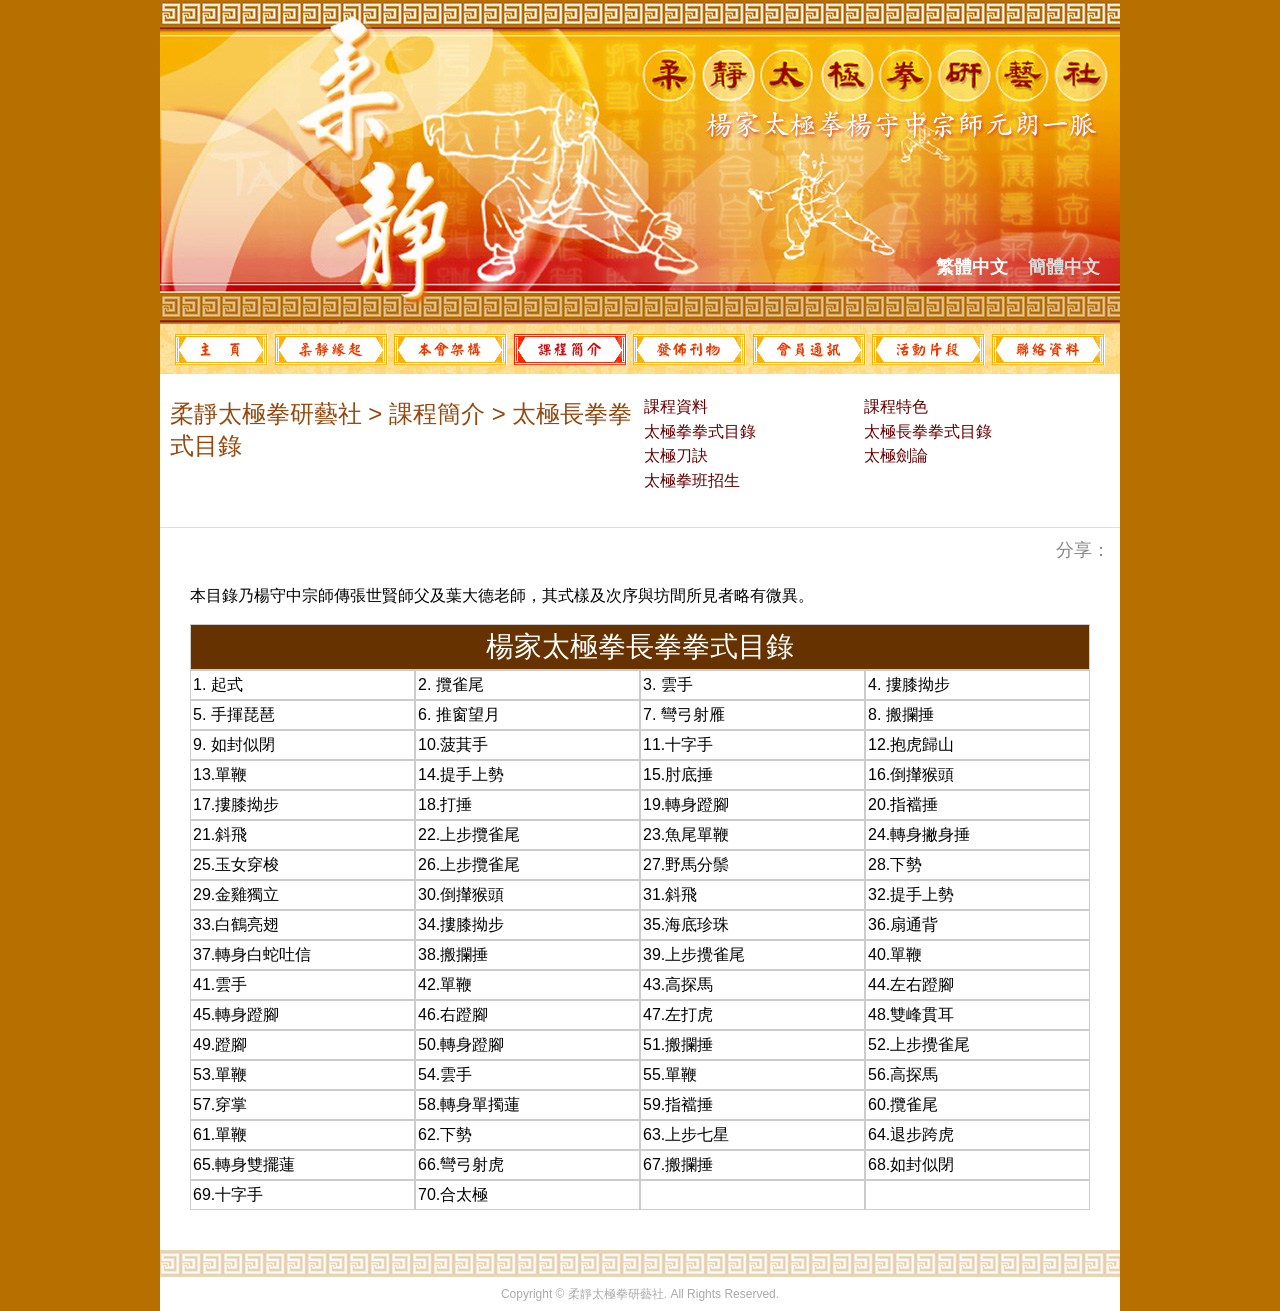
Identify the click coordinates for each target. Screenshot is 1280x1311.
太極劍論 (894, 455)
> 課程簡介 (423, 413)
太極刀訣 (674, 455)
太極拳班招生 (690, 480)
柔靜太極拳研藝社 (266, 413)
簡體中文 (1064, 267)
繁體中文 (972, 267)
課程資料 (674, 406)
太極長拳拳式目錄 (926, 431)
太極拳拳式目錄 (698, 431)
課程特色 (894, 406)
